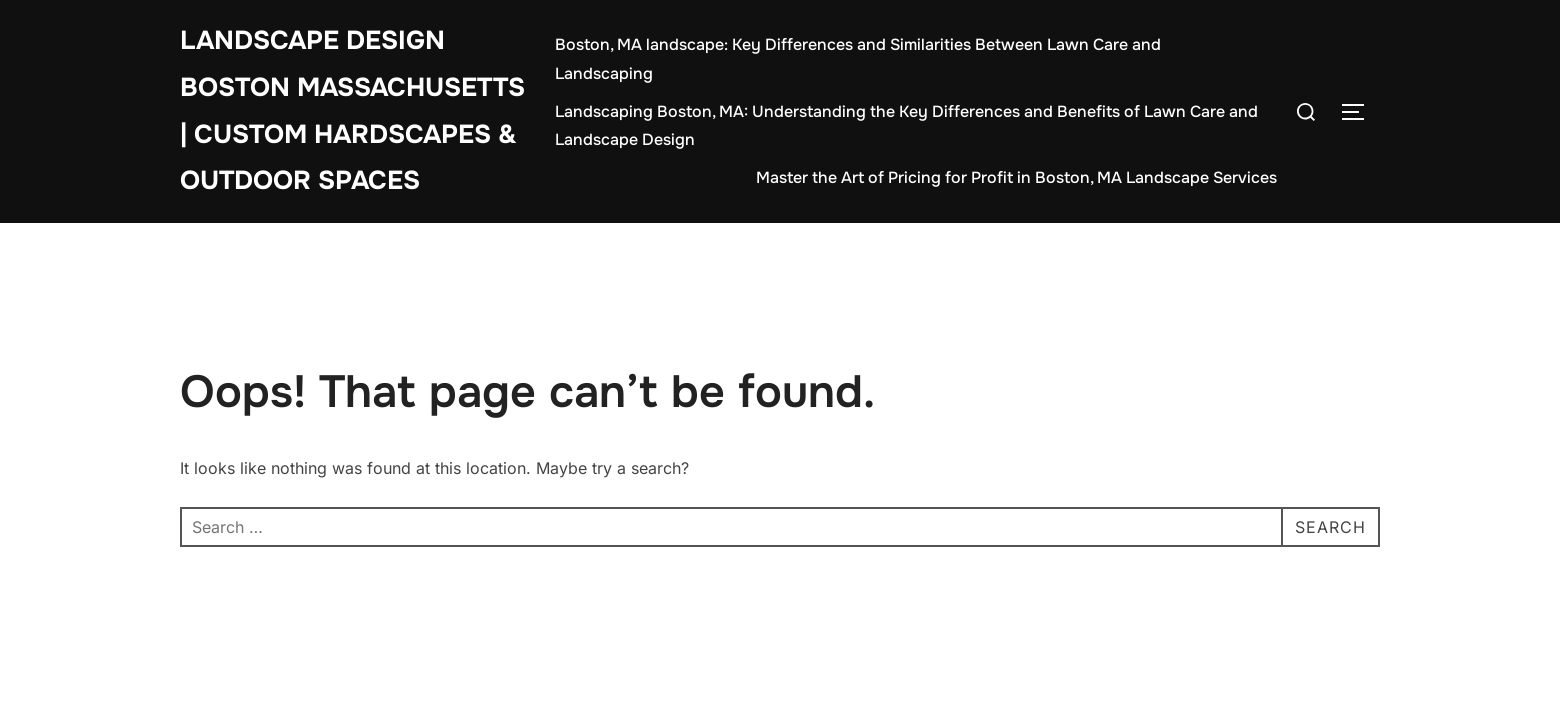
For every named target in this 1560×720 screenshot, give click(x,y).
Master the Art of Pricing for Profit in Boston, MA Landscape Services (1016, 177)
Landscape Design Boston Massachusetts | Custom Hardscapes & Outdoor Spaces (352, 110)
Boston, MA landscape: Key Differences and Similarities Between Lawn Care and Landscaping (858, 59)
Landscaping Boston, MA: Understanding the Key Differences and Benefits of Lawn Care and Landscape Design (906, 126)
